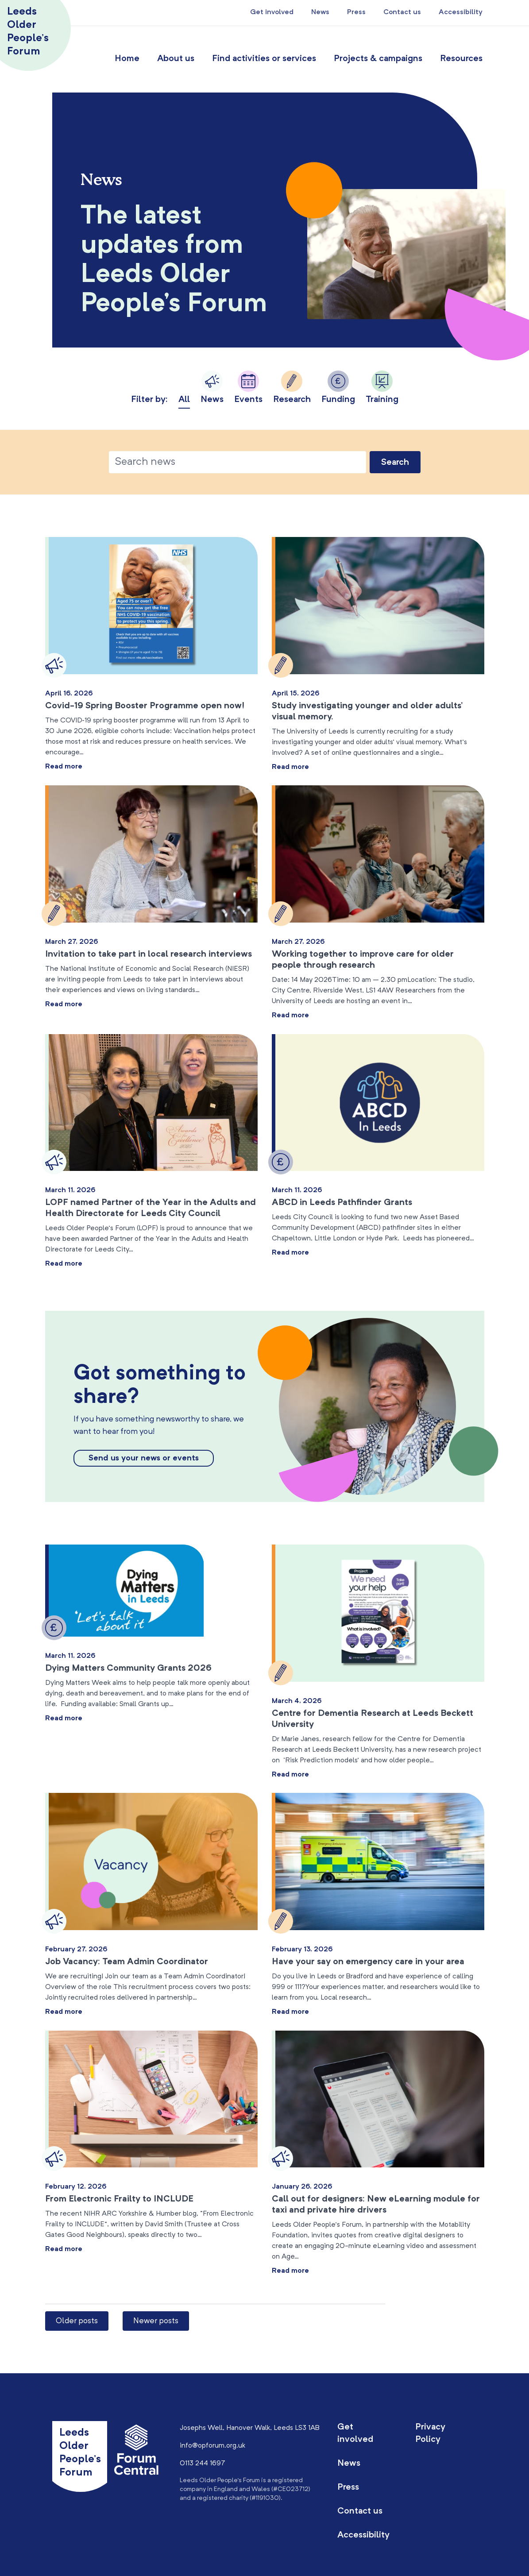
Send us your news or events (144, 1458)
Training (382, 387)
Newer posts (155, 2321)
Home (127, 58)
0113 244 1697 (202, 2463)
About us (175, 58)
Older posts (77, 2321)
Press (356, 12)
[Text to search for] (237, 462)
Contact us (402, 12)
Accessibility (461, 12)
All (184, 399)
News (320, 12)
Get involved (271, 12)
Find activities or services (264, 58)
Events (248, 387)
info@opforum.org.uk (212, 2445)
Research (292, 387)
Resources (461, 58)
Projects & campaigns (378, 58)
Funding (338, 387)
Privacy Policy (430, 2433)
